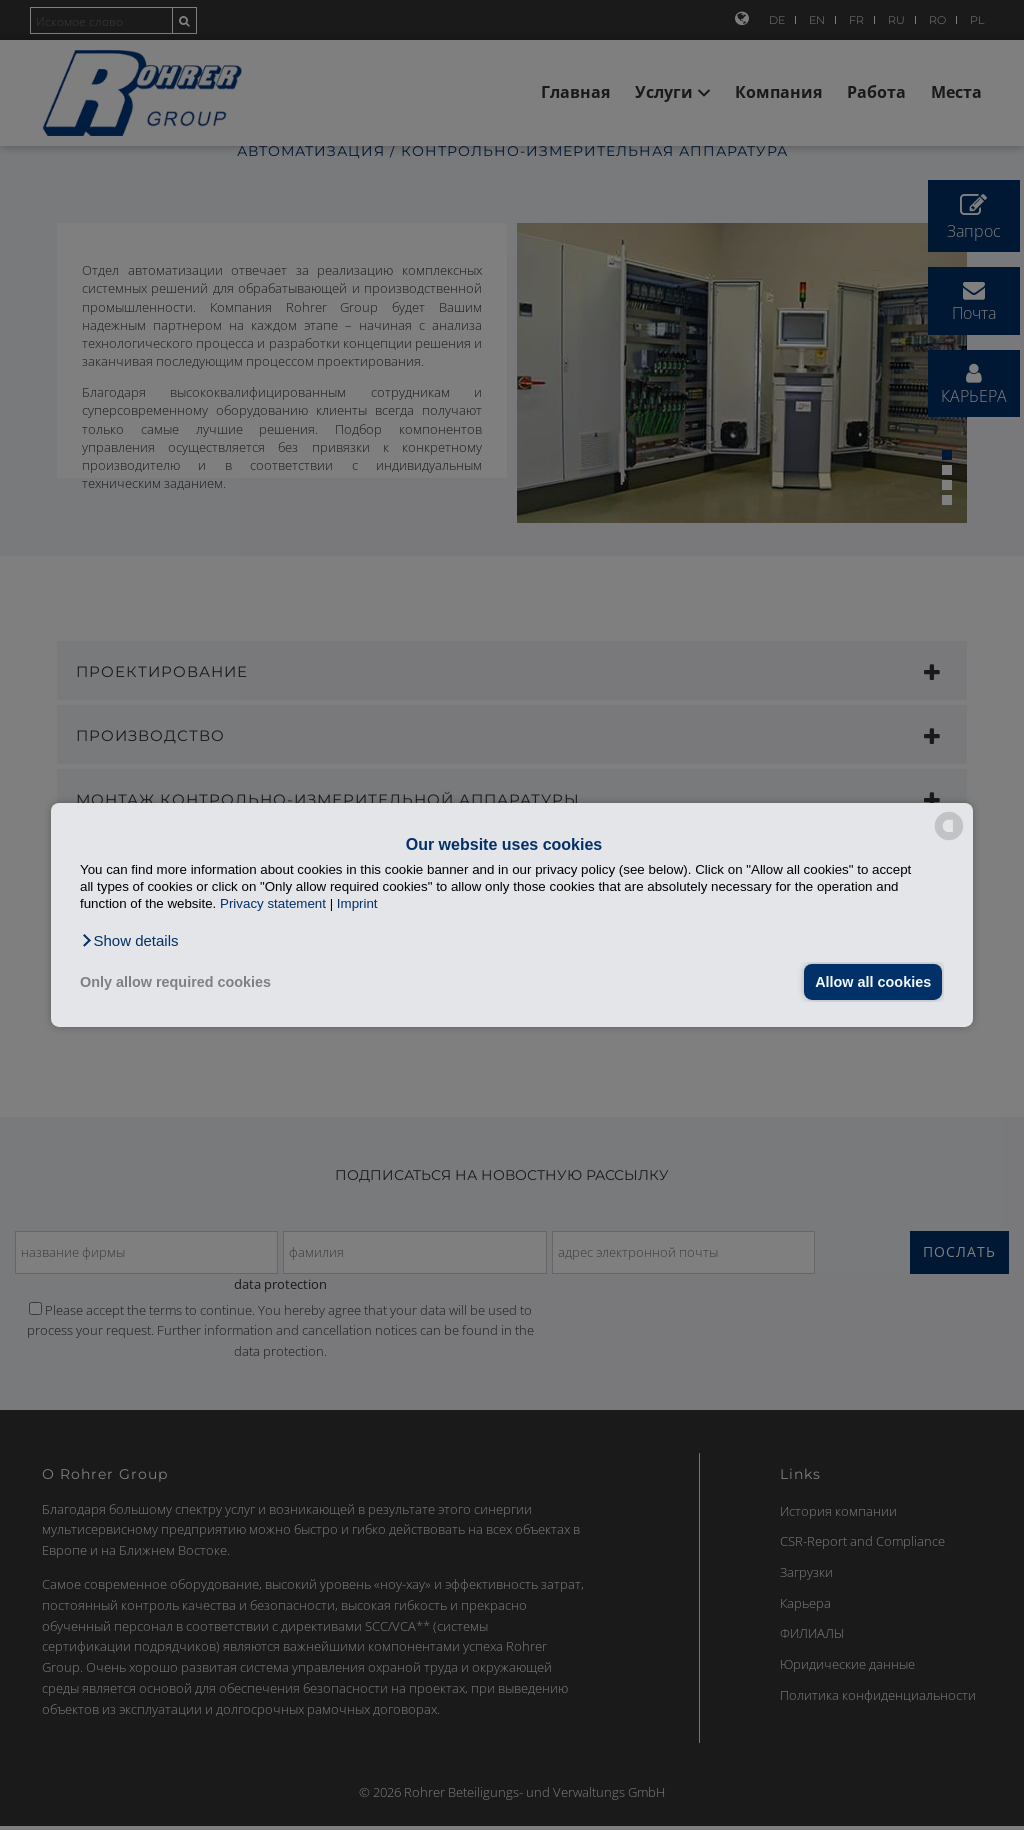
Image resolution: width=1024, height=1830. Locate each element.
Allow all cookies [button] (873, 982)
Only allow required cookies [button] (175, 982)
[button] (129, 941)
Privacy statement (273, 903)
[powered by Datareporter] (949, 838)
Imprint (357, 903)
